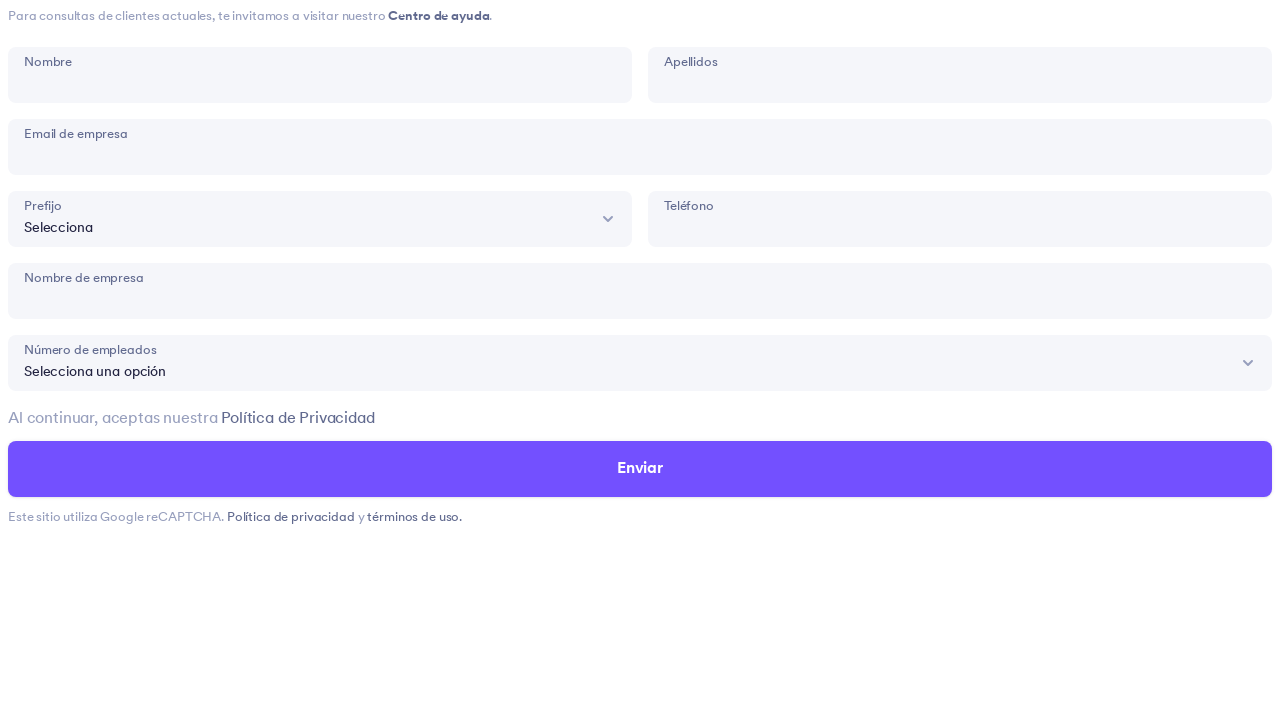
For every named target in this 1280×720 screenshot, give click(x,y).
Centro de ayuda (438, 16)
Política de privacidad (292, 517)
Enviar (640, 469)
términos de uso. (414, 517)
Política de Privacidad (297, 419)
